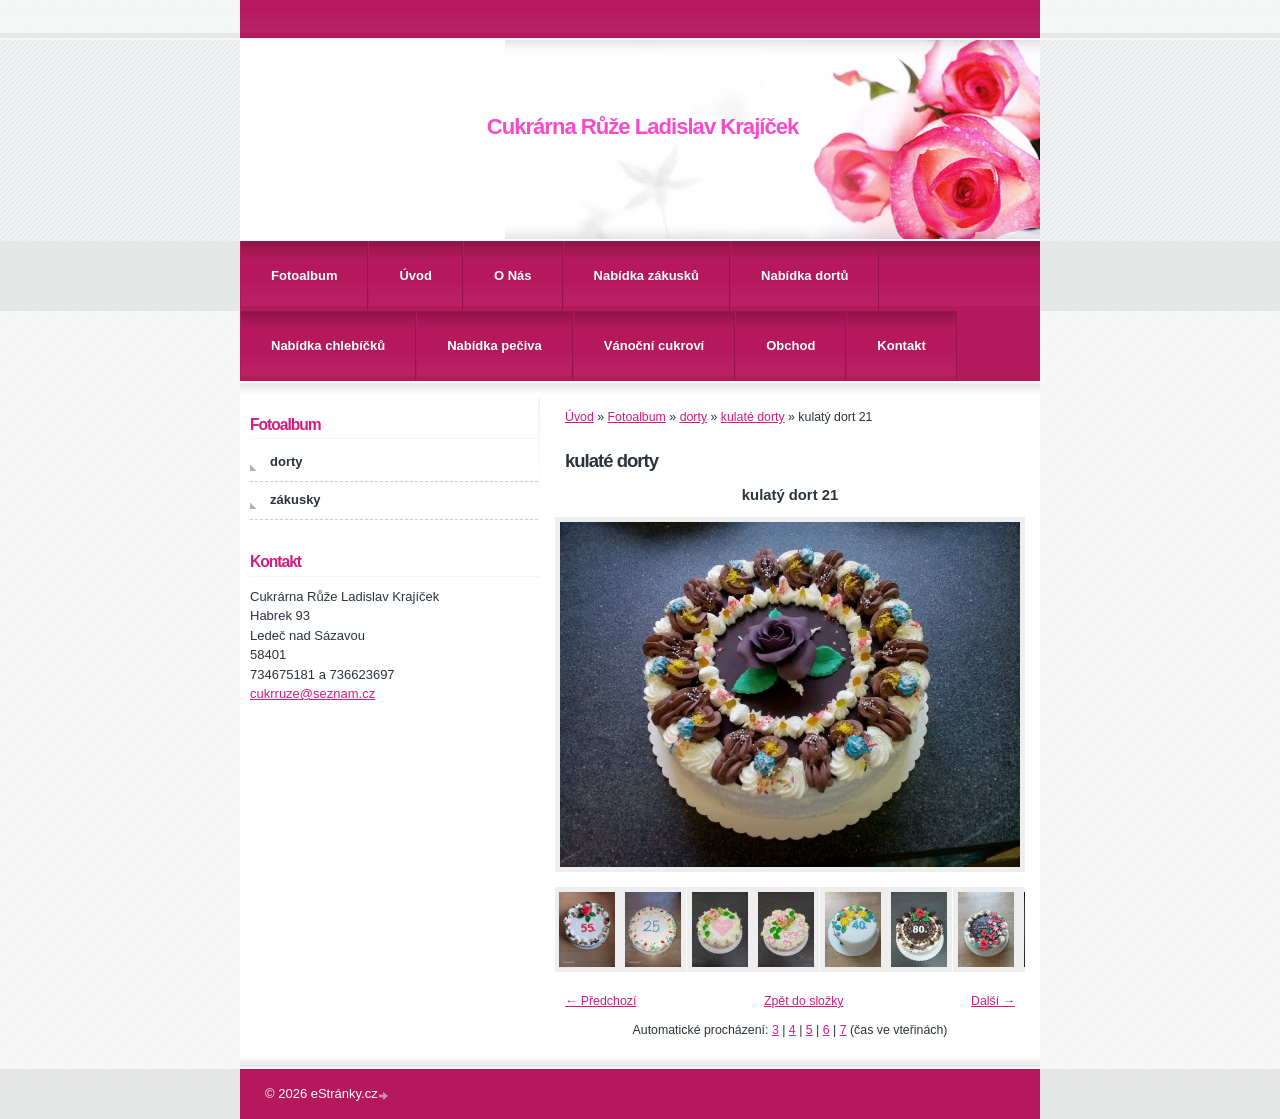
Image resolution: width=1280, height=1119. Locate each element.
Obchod (790, 345)
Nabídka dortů (804, 275)
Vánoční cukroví (654, 345)
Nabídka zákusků (647, 275)
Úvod (415, 275)
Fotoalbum (304, 275)
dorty (693, 417)
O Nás (513, 275)
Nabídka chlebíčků (328, 345)
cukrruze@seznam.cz (312, 693)
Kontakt (901, 345)
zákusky (295, 499)
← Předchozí (600, 1001)
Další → (993, 1001)
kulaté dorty (753, 417)
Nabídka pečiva (494, 345)
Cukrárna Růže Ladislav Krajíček (643, 126)
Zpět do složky (804, 1001)
